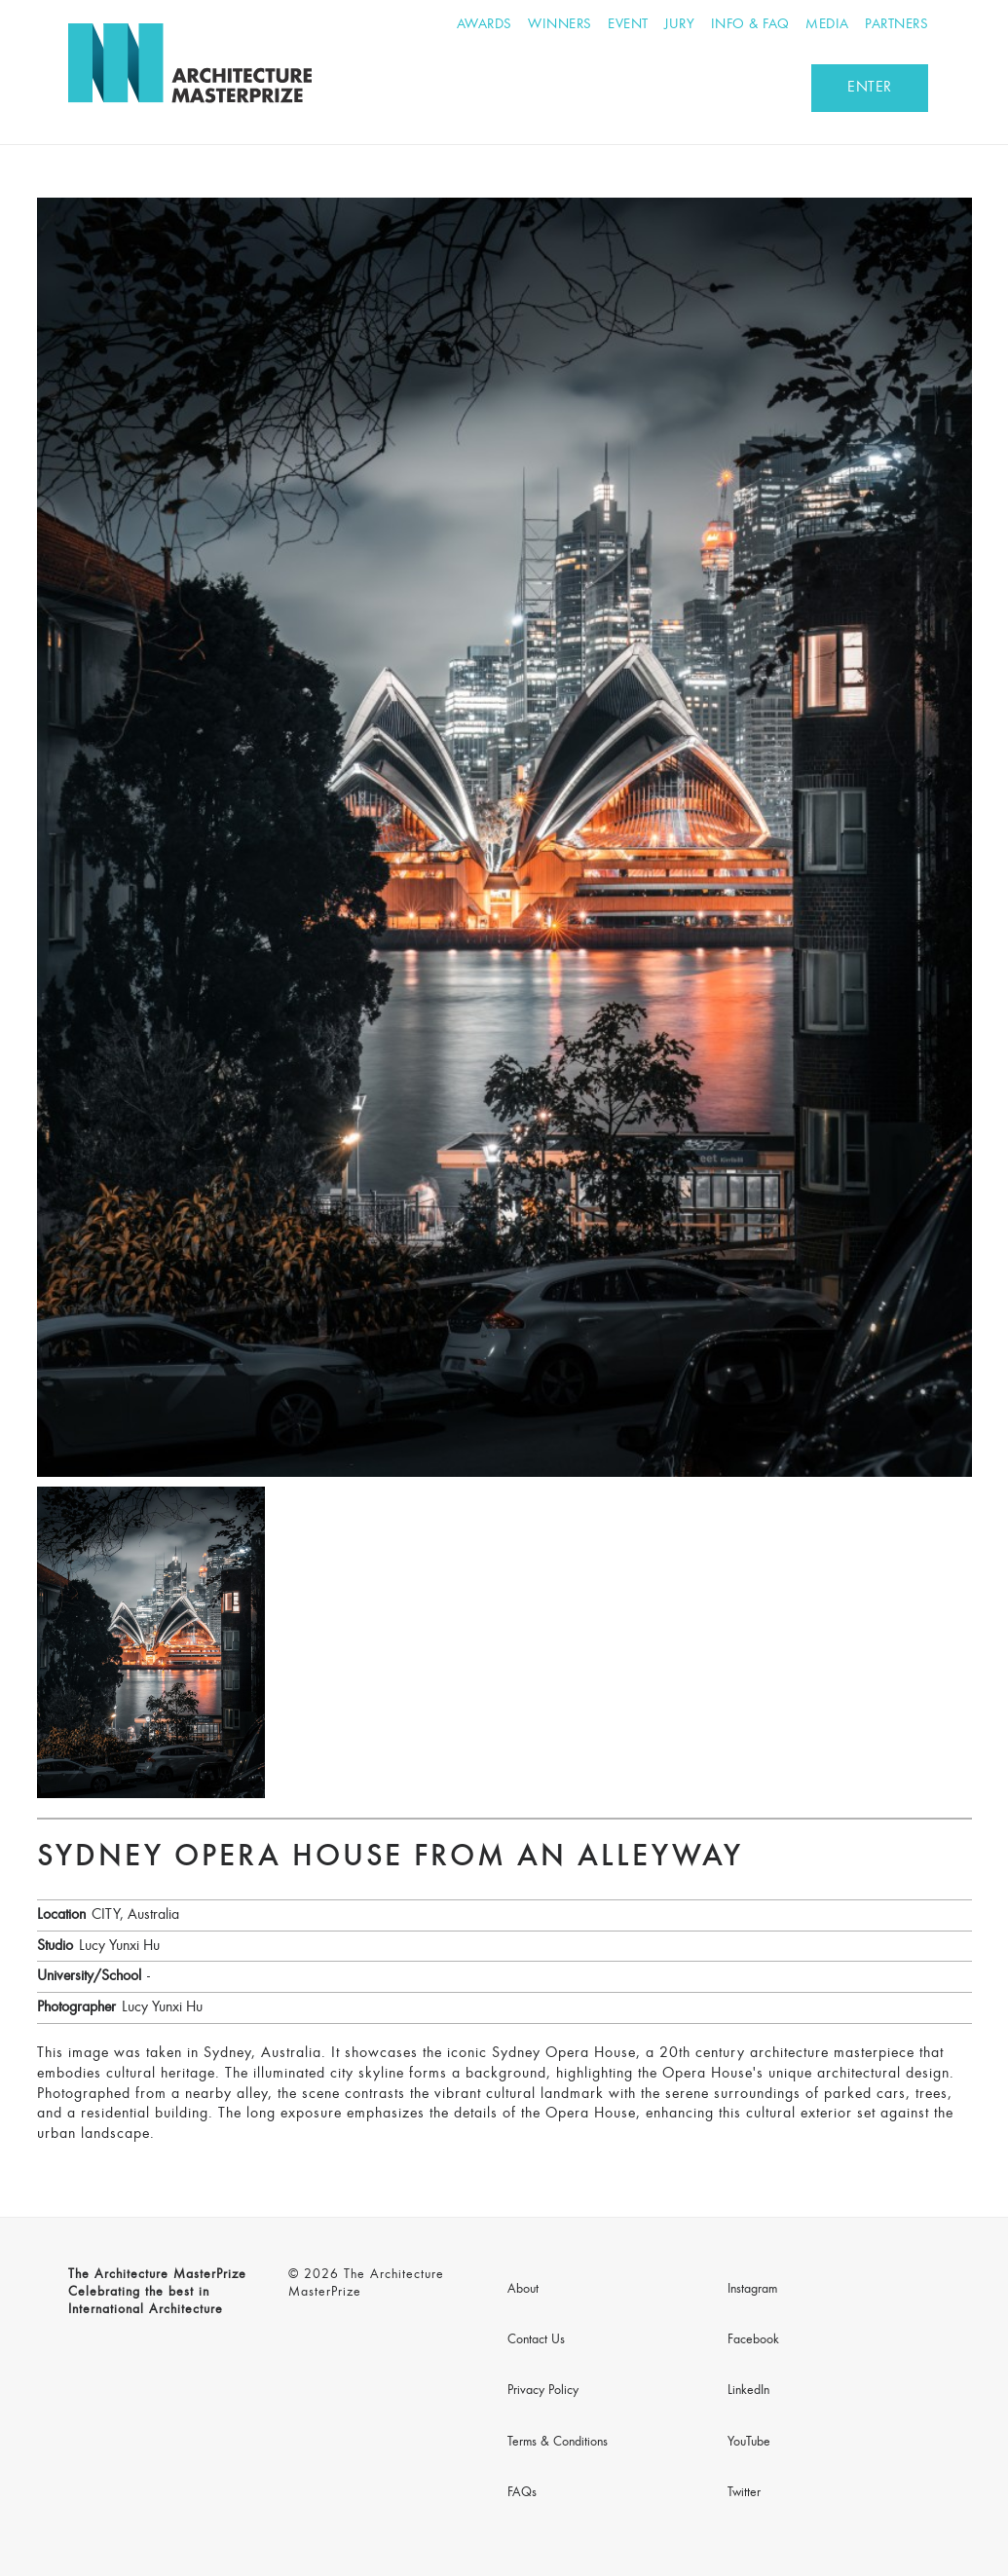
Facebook (753, 2340)
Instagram (752, 2290)
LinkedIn (748, 2391)
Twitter (744, 2493)
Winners (560, 25)
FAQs (522, 2493)
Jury (679, 25)
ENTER (869, 87)
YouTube (749, 2442)
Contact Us (536, 2340)
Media (827, 25)
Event (628, 25)
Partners (896, 25)
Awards (484, 25)
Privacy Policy (543, 2391)
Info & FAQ (750, 25)
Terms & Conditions (557, 2442)
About (523, 2290)
